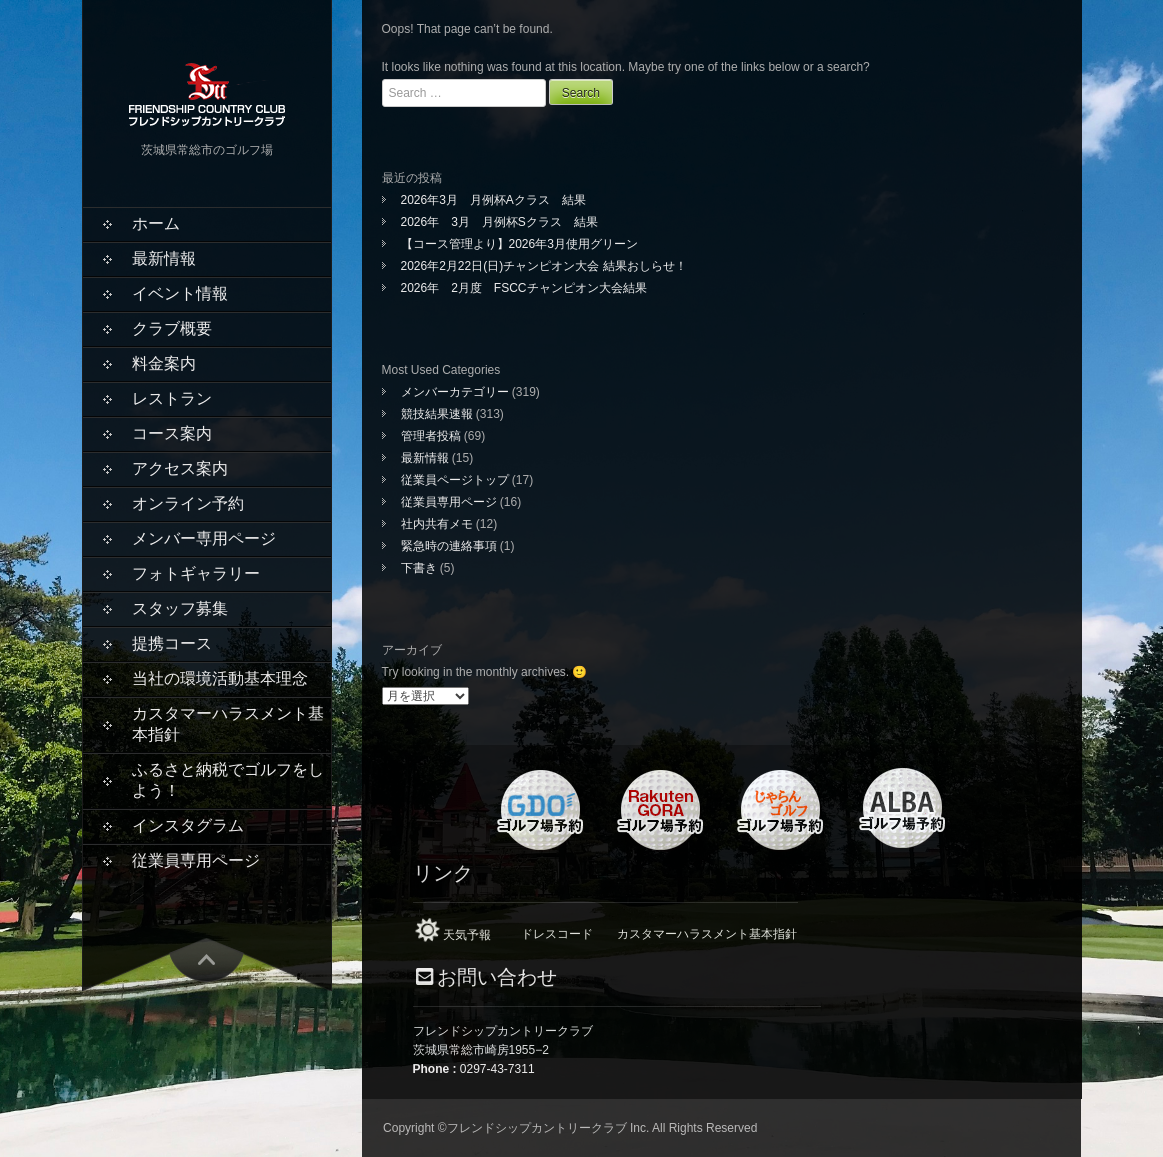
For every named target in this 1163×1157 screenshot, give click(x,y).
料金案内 (164, 363)
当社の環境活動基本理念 (220, 678)
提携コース (172, 643)
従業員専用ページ (196, 860)
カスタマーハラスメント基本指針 (228, 724)
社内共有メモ (437, 524)
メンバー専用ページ (204, 538)
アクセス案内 (180, 468)
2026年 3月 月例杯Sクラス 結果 (499, 222)
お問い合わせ (497, 977)
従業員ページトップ (455, 480)
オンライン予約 (188, 503)
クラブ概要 (172, 328)
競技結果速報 (437, 414)
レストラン (172, 398)
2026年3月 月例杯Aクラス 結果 (493, 200)
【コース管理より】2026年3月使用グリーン (519, 244)
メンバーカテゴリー (455, 392)
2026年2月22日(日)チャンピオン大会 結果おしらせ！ (544, 266)
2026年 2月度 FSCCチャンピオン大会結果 (524, 288)
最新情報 (164, 258)
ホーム (156, 223)
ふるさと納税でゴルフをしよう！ (228, 780)
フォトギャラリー (196, 573)
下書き (419, 568)
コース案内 (172, 433)
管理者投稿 (431, 436)
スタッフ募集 (180, 608)
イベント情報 (180, 293)
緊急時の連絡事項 (449, 546)
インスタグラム (188, 825)
